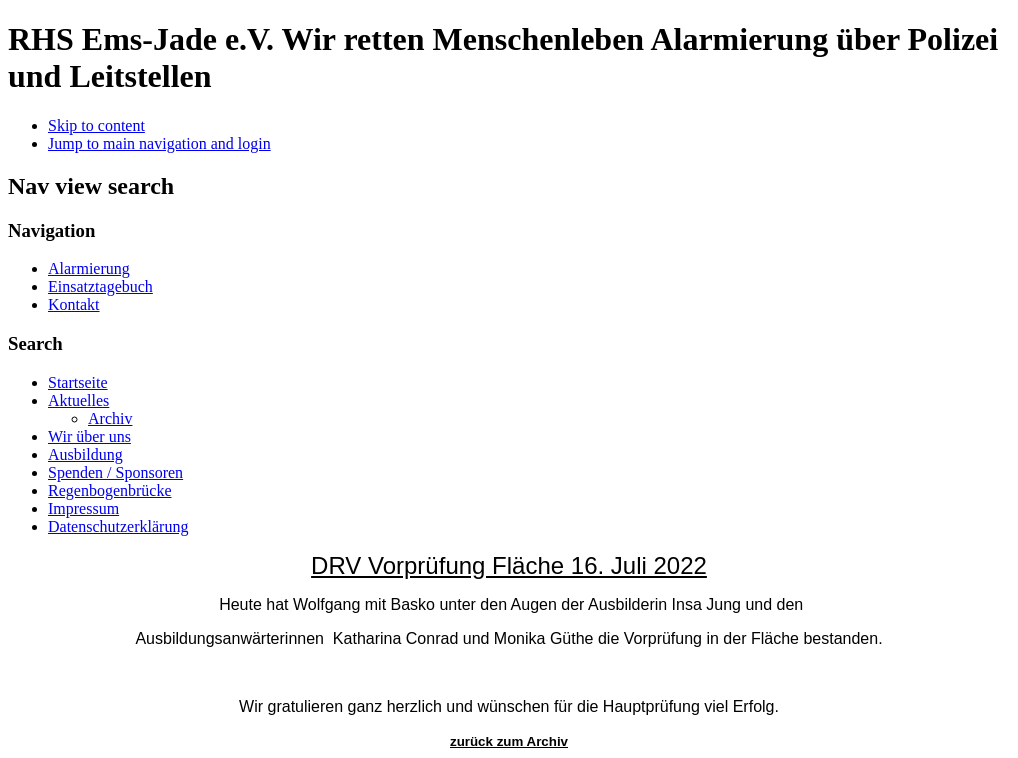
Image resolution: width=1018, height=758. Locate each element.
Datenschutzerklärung (118, 526)
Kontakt (74, 304)
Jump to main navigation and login (159, 143)
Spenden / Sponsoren (115, 472)
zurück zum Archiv (509, 741)
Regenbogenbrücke (110, 490)
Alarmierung (89, 268)
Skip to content (96, 125)
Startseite (78, 382)
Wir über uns (89, 436)
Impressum (83, 508)
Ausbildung (85, 454)
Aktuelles (78, 400)
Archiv (110, 418)
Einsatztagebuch (100, 286)
